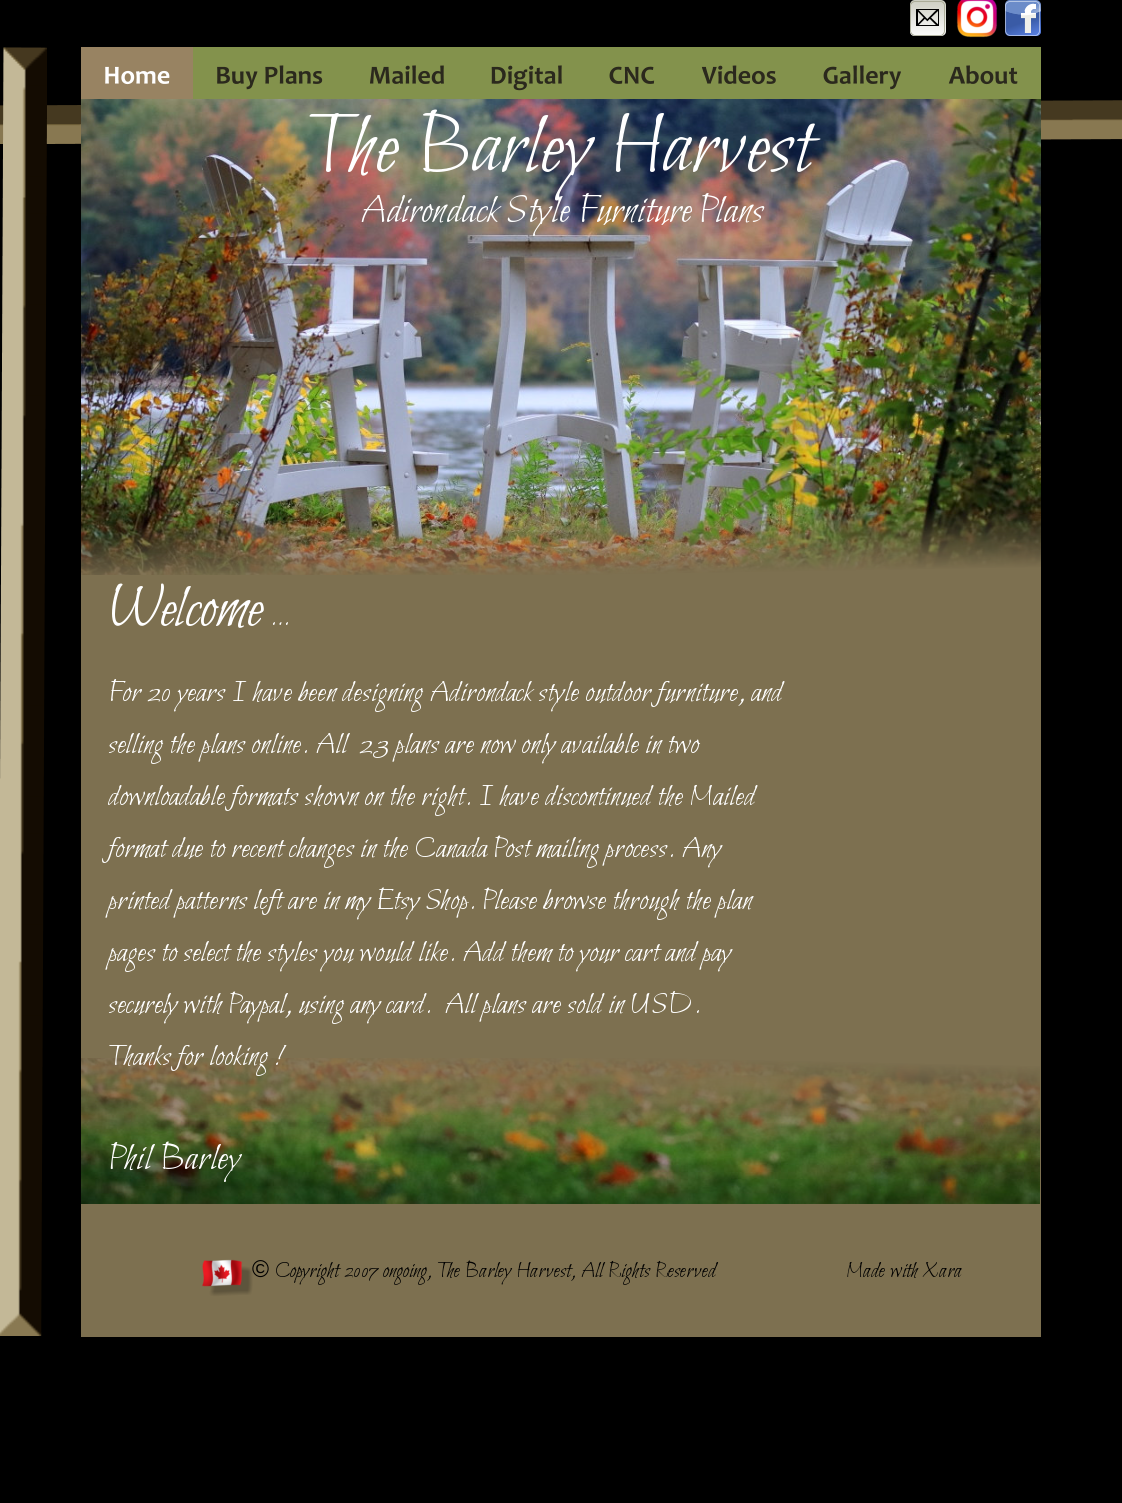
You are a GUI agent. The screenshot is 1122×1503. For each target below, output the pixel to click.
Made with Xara (904, 1271)
